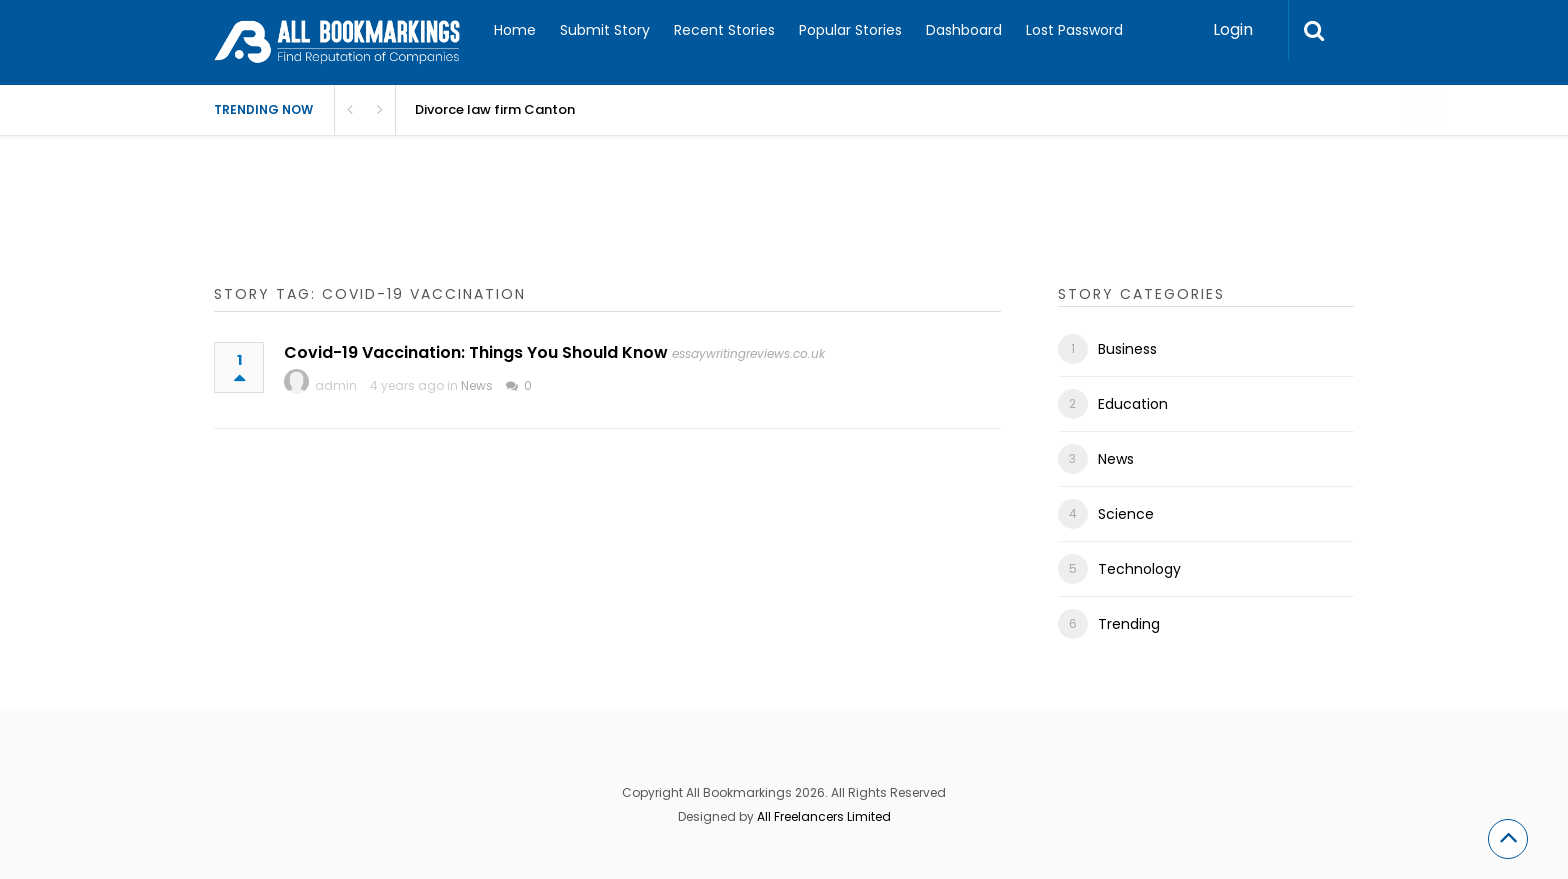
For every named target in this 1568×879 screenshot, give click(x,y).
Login (1233, 29)
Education (1133, 404)
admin (336, 385)
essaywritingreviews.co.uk (748, 353)
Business (1127, 349)
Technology (1139, 569)
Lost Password (1074, 30)
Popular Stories (850, 30)
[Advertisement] (578, 230)
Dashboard (964, 30)
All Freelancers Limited (824, 816)
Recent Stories (724, 30)
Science (1126, 514)
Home (515, 30)
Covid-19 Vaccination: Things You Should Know (476, 352)
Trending (1129, 624)
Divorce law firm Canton (495, 109)
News (477, 385)
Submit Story (605, 30)
